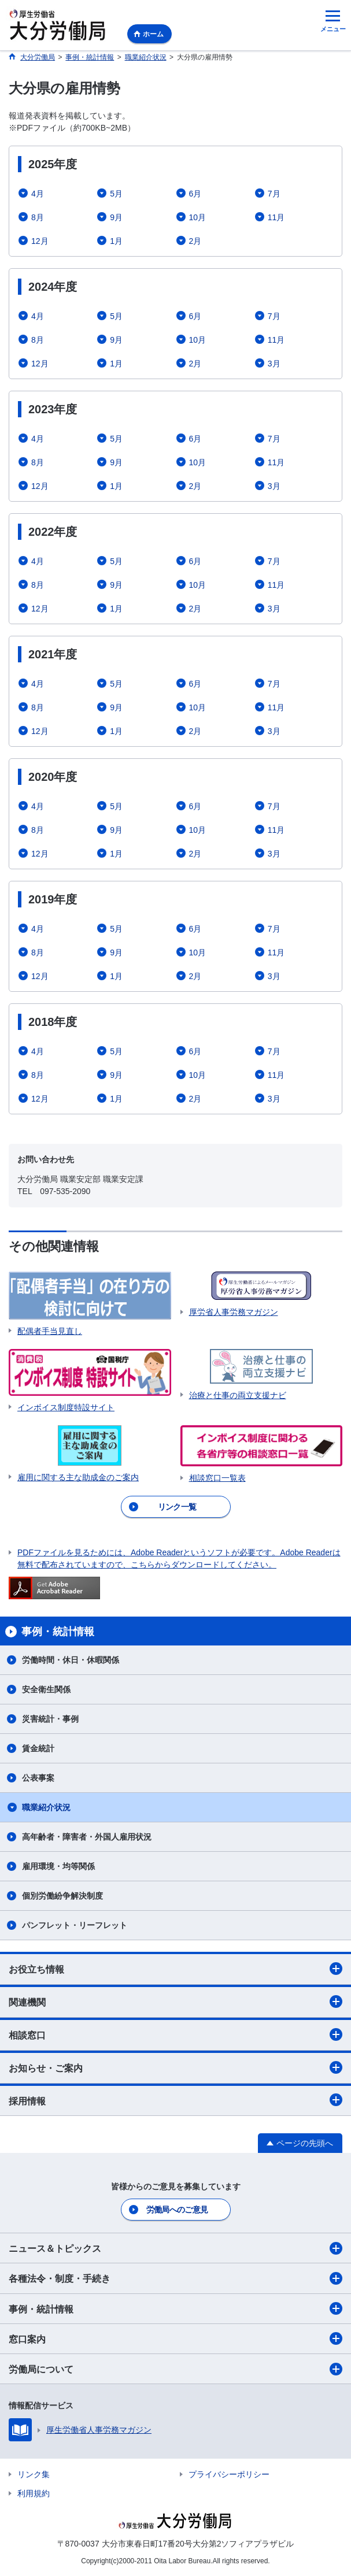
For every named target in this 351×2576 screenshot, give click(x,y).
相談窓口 (175, 2034)
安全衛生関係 (46, 1689)
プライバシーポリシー (229, 2474)
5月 (116, 193)
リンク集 (33, 2474)
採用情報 (175, 2099)
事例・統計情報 (175, 2308)
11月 (276, 217)
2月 (195, 241)
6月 (195, 193)
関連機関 (175, 2001)
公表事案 (38, 1777)
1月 (116, 241)
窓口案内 (175, 2338)
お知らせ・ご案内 (175, 2067)
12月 (40, 241)
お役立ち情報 (175, 1968)
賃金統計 (38, 1748)
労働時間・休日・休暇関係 (70, 1660)
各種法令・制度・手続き (175, 2278)
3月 (274, 363)
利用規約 (33, 2493)
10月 (197, 217)
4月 (37, 193)
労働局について (175, 2369)
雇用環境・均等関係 (58, 1866)
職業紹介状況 (46, 1807)
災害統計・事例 (50, 1718)
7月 (274, 193)
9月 (116, 217)
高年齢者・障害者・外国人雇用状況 (87, 1836)
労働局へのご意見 (177, 2209)
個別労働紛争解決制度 (62, 1895)
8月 (37, 217)
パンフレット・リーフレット (74, 1925)
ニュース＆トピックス (175, 2248)
